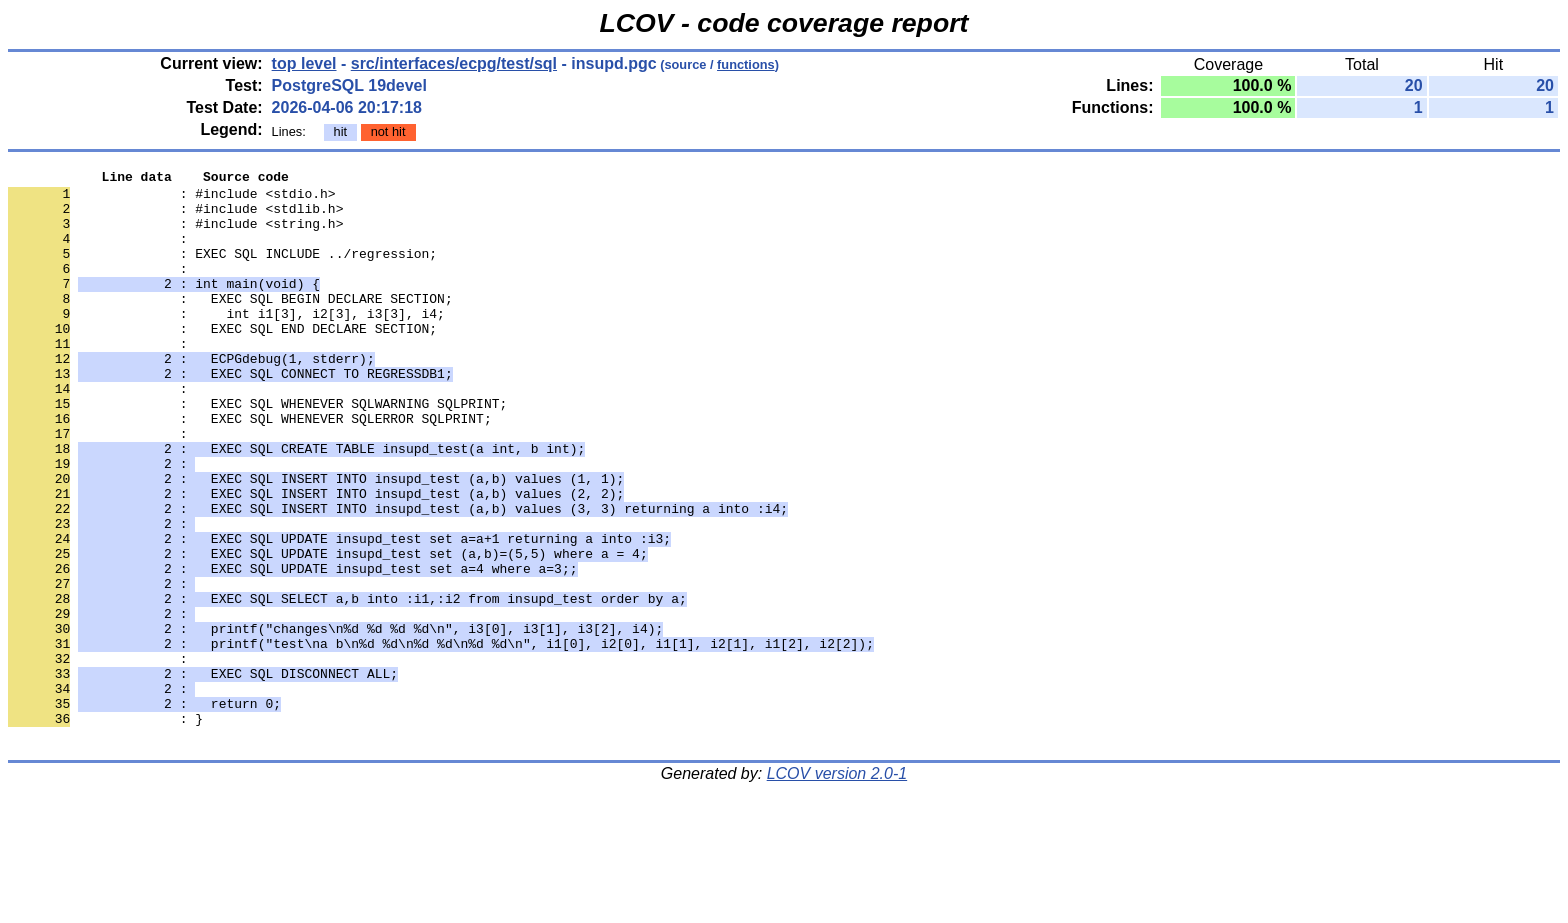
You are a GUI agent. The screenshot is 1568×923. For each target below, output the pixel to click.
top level (304, 63)
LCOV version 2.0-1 (837, 887)
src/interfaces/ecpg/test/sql (454, 63)
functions (746, 64)
